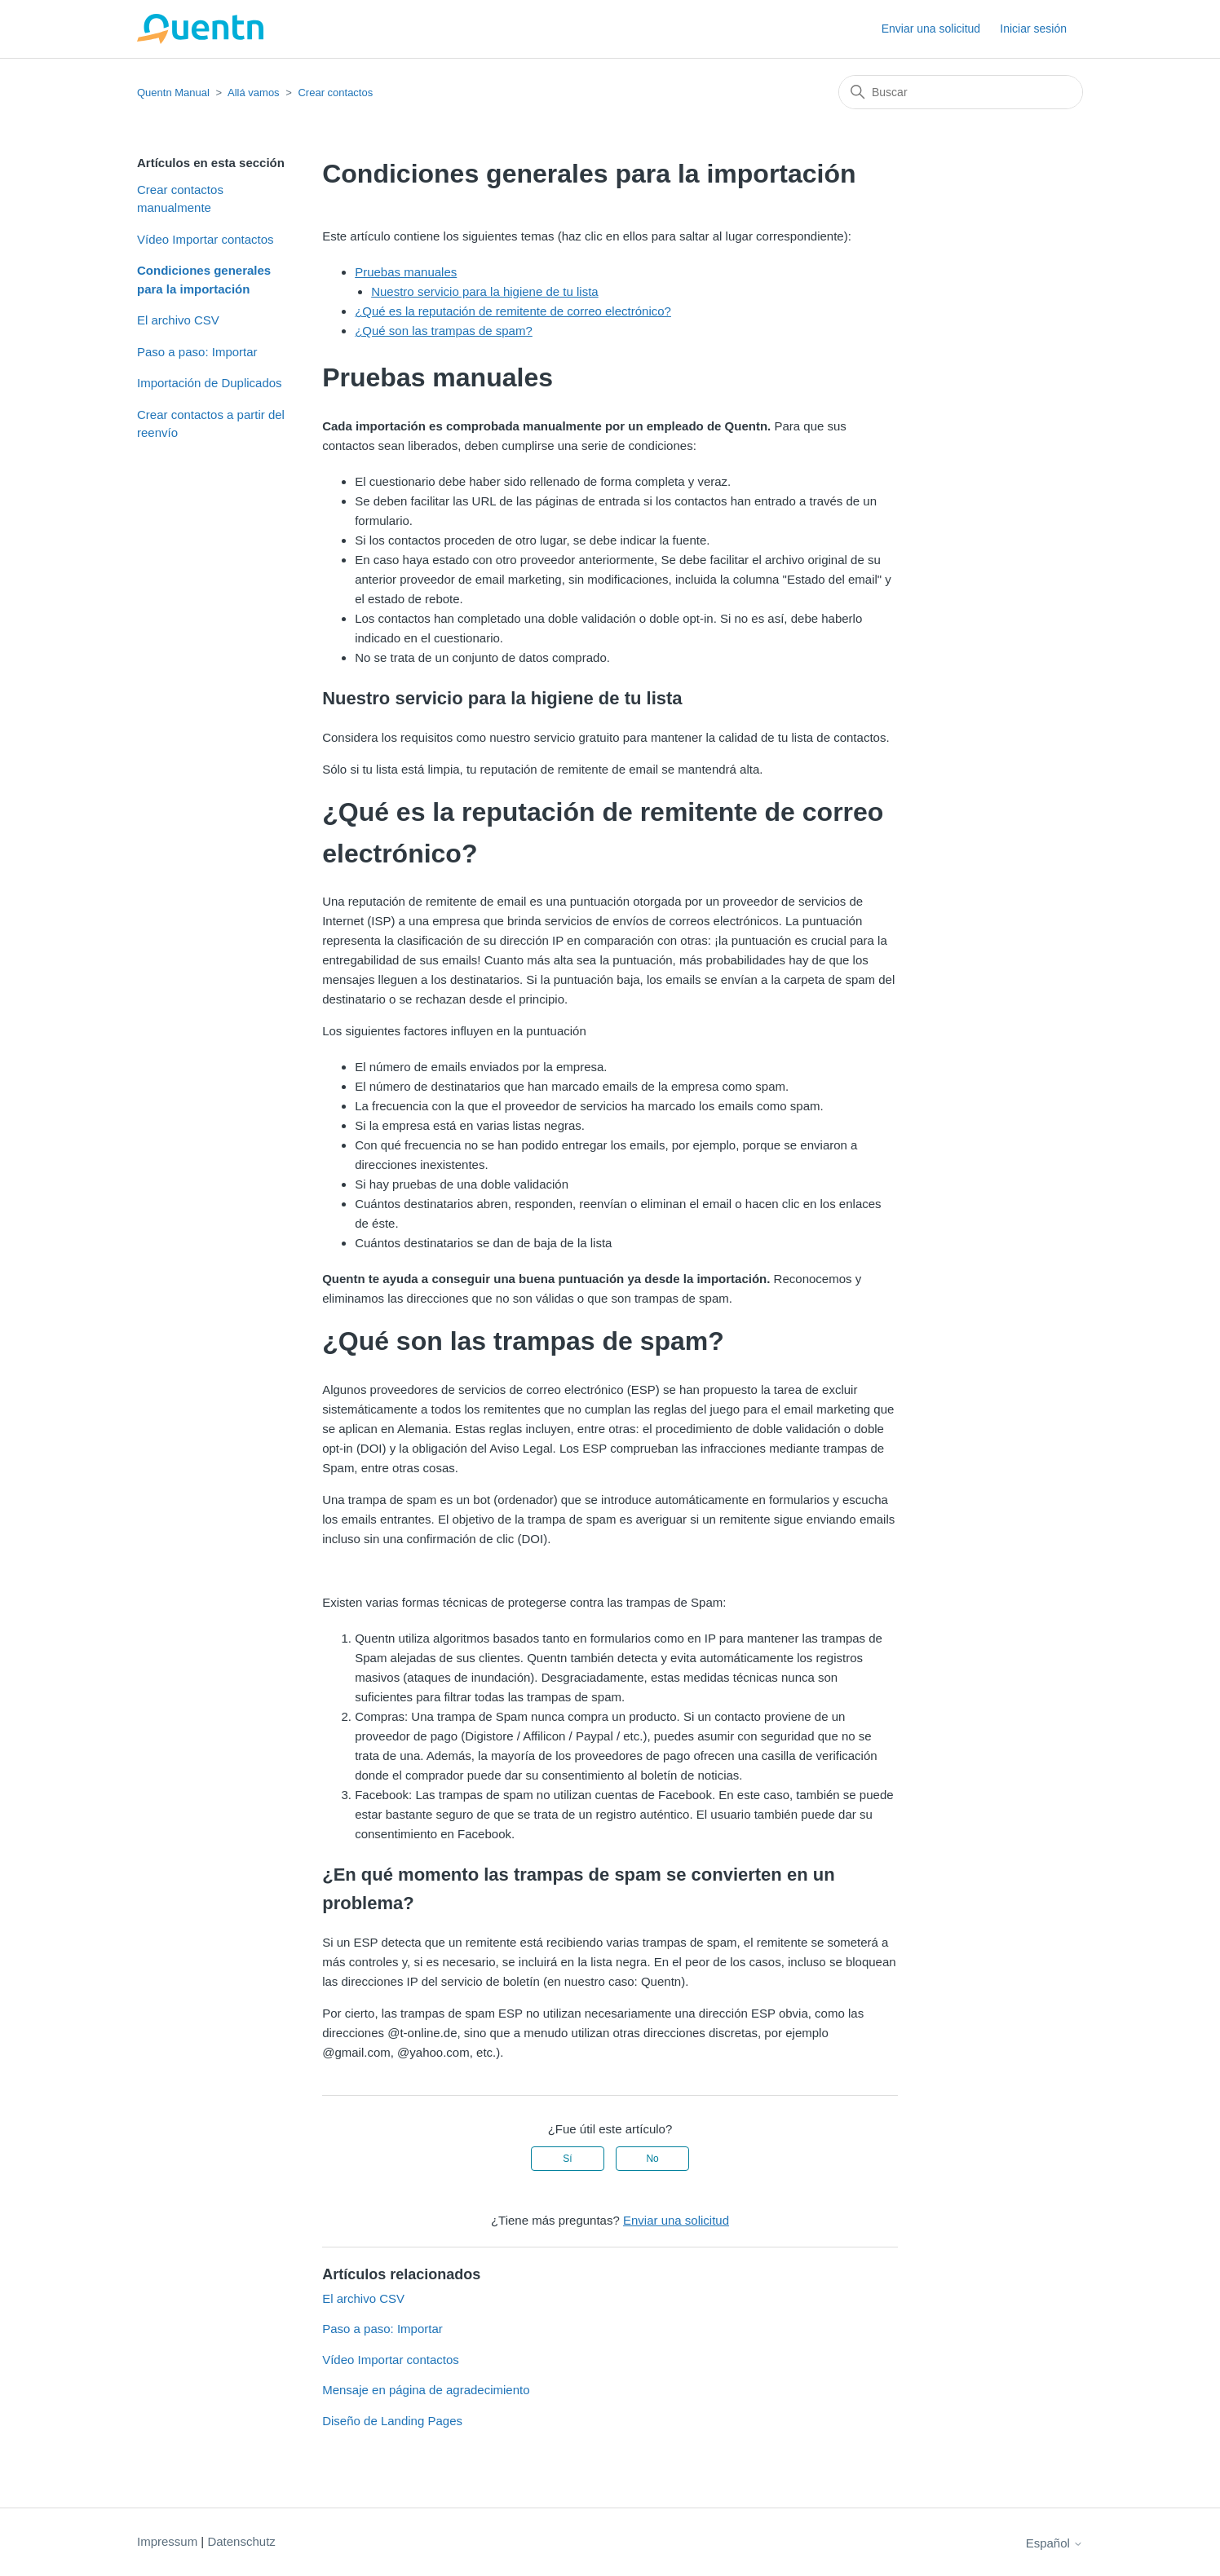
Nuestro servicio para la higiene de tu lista (484, 291)
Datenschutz (241, 2541)
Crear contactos (335, 92)
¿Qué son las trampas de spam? (444, 330)
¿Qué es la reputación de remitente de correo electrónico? (513, 311)
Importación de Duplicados (209, 383)
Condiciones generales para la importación (204, 279)
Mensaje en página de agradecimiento (425, 2390)
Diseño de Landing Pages (392, 2421)
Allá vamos (254, 92)
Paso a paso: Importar (197, 352)
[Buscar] (960, 92)
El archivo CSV (178, 320)
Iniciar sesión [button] (1033, 28)
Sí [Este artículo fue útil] (567, 2158)
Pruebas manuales (406, 272)
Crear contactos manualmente (180, 199)
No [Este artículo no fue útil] (652, 2158)
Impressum (167, 2541)
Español (1054, 2543)
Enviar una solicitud (931, 28)
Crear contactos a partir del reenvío (211, 424)
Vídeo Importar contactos (205, 239)
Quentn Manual (173, 92)
